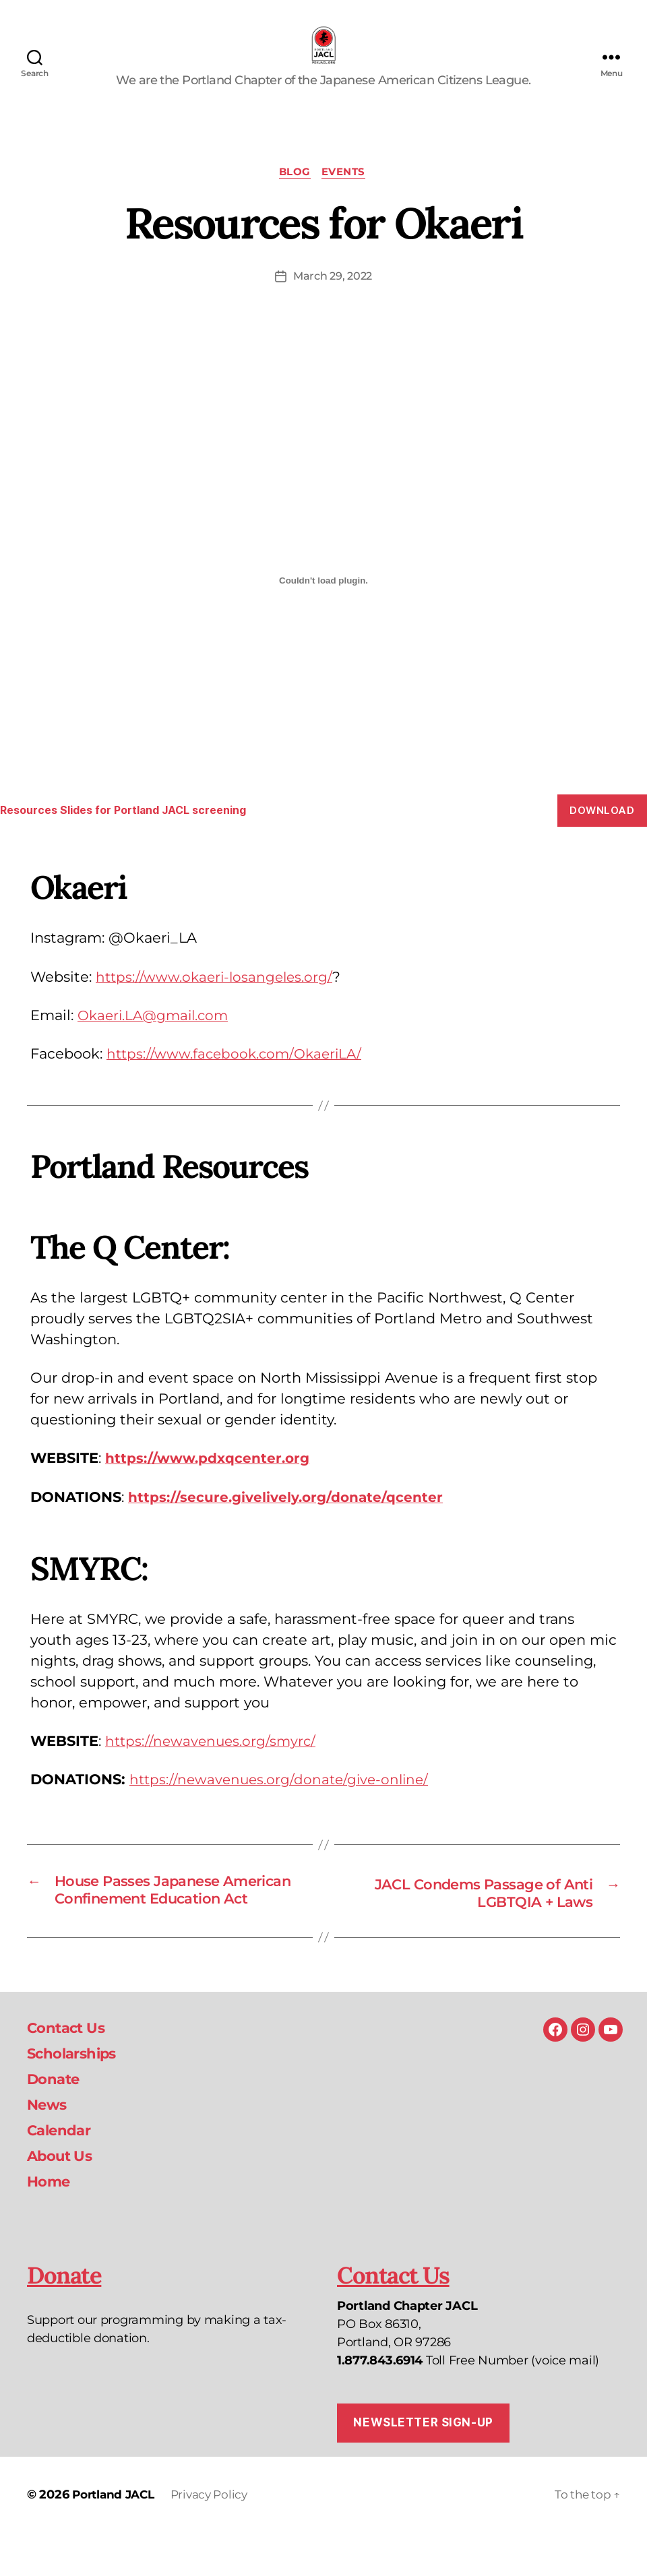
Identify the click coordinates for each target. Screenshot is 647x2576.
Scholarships (78, 2095)
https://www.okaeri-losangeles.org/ (217, 998)
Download (601, 831)
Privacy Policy (217, 2537)
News (49, 2146)
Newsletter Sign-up (423, 2465)
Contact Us (71, 2069)
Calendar (63, 2172)
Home (51, 2223)
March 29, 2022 (332, 298)
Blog (295, 193)
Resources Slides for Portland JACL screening (133, 832)
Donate (57, 2121)
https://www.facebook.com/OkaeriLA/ (237, 1075)
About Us (64, 2197)
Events (346, 193)
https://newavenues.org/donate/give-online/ (283, 1801)
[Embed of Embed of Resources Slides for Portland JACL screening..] (323, 603)
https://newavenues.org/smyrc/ (213, 1763)
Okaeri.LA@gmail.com (156, 1037)
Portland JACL (116, 2537)
